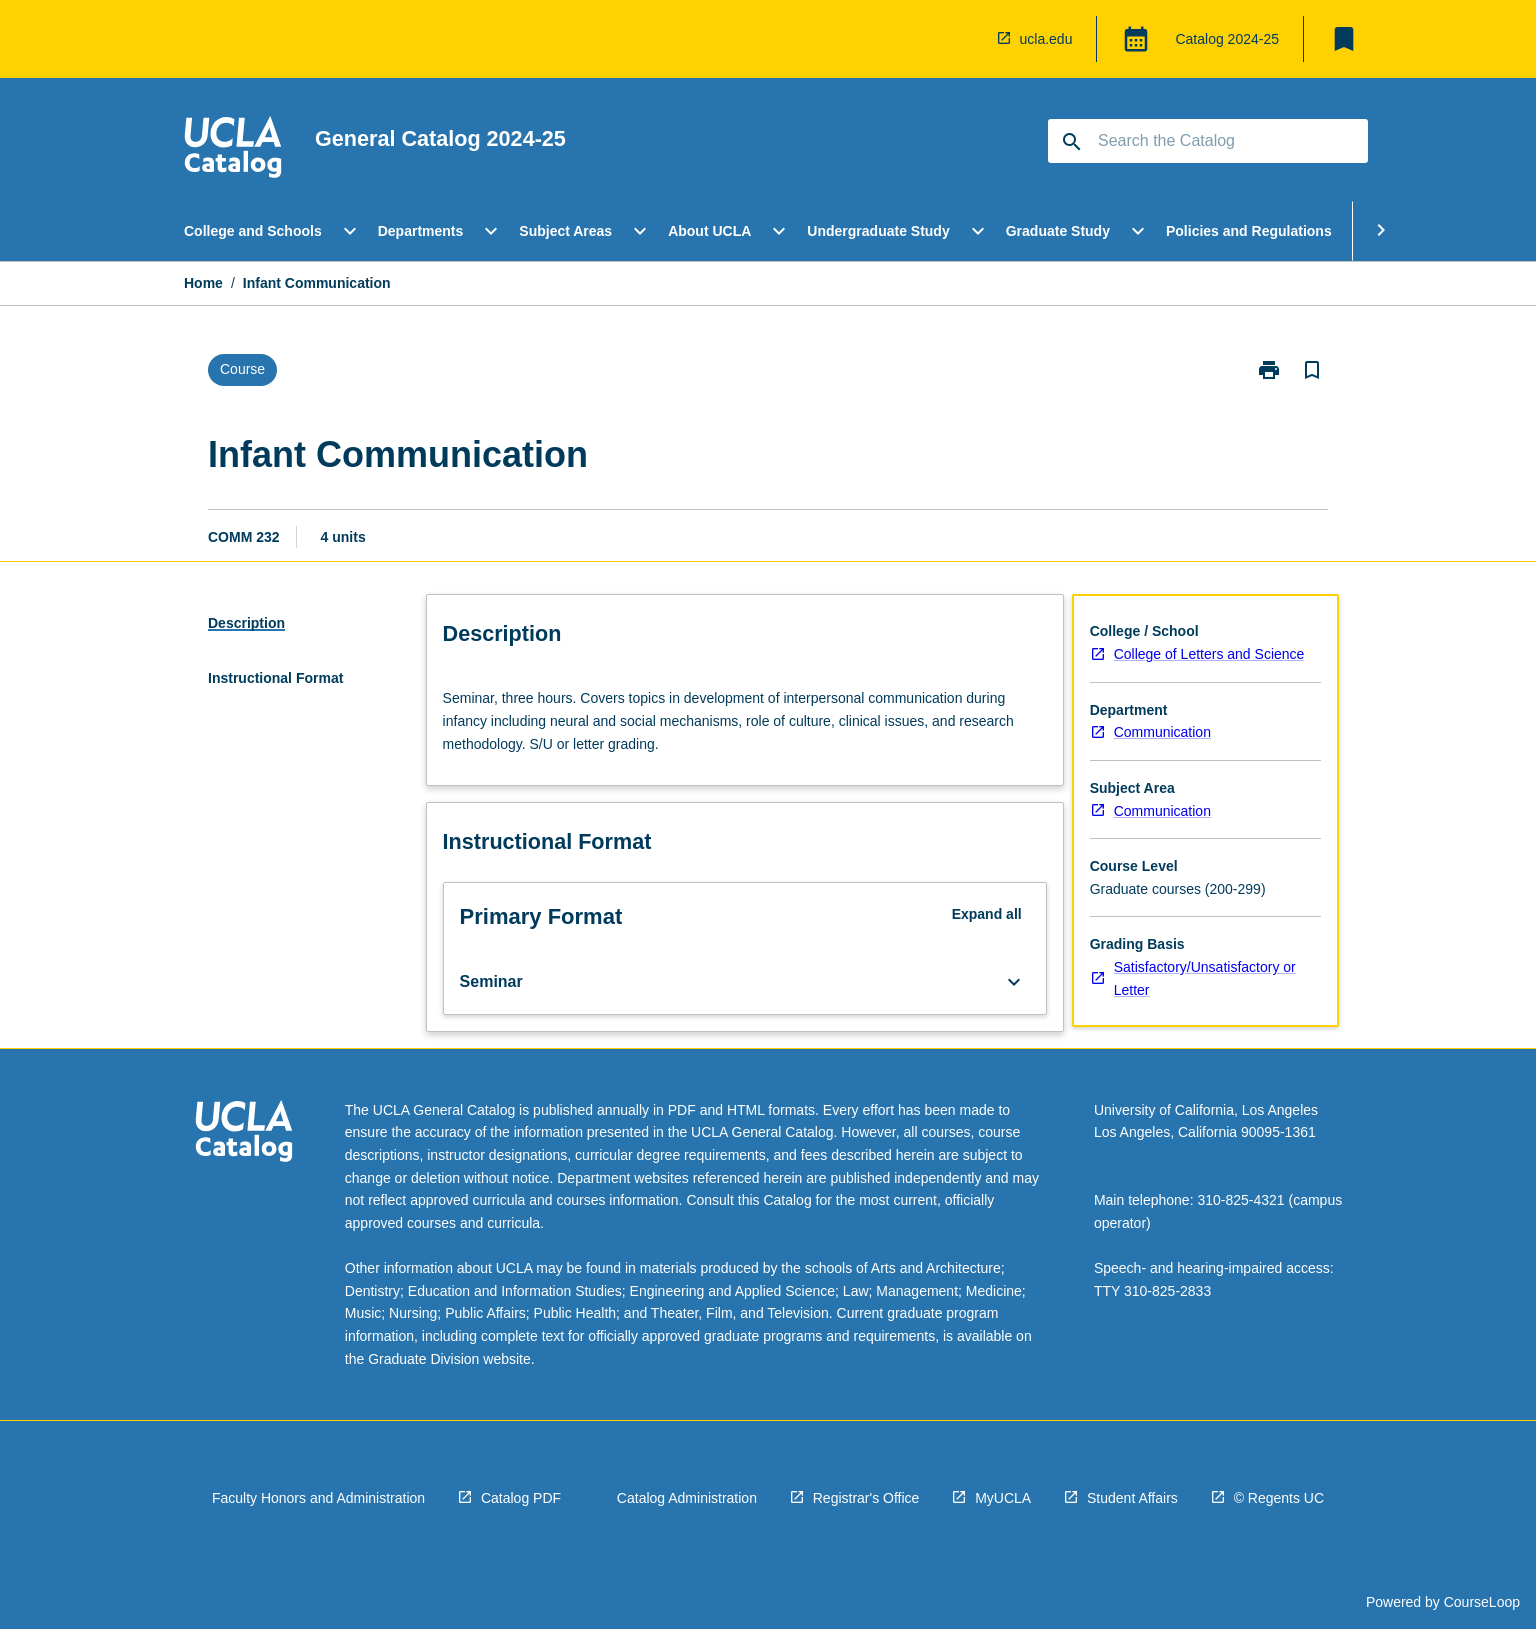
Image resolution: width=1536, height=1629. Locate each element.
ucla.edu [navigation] (1046, 39)
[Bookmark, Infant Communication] (1312, 370)
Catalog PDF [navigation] (521, 1498)
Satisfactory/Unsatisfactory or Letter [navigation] (1205, 978)
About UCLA (709, 231)
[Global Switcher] (1136, 39)
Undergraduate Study (878, 231)
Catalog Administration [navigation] (687, 1498)
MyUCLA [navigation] (1003, 1498)
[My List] (1344, 39)
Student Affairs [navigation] (1132, 1498)
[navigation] (233, 150)
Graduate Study (1058, 231)
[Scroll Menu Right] (1381, 231)
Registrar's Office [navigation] (866, 1498)
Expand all (987, 914)
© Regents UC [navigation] (1279, 1498)
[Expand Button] (1014, 982)
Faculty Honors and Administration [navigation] (318, 1498)
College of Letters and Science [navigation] (1209, 654)
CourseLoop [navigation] (1482, 1602)
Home (203, 283)
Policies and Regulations (1249, 231)
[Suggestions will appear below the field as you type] (1209, 141)
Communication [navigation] (1162, 732)
